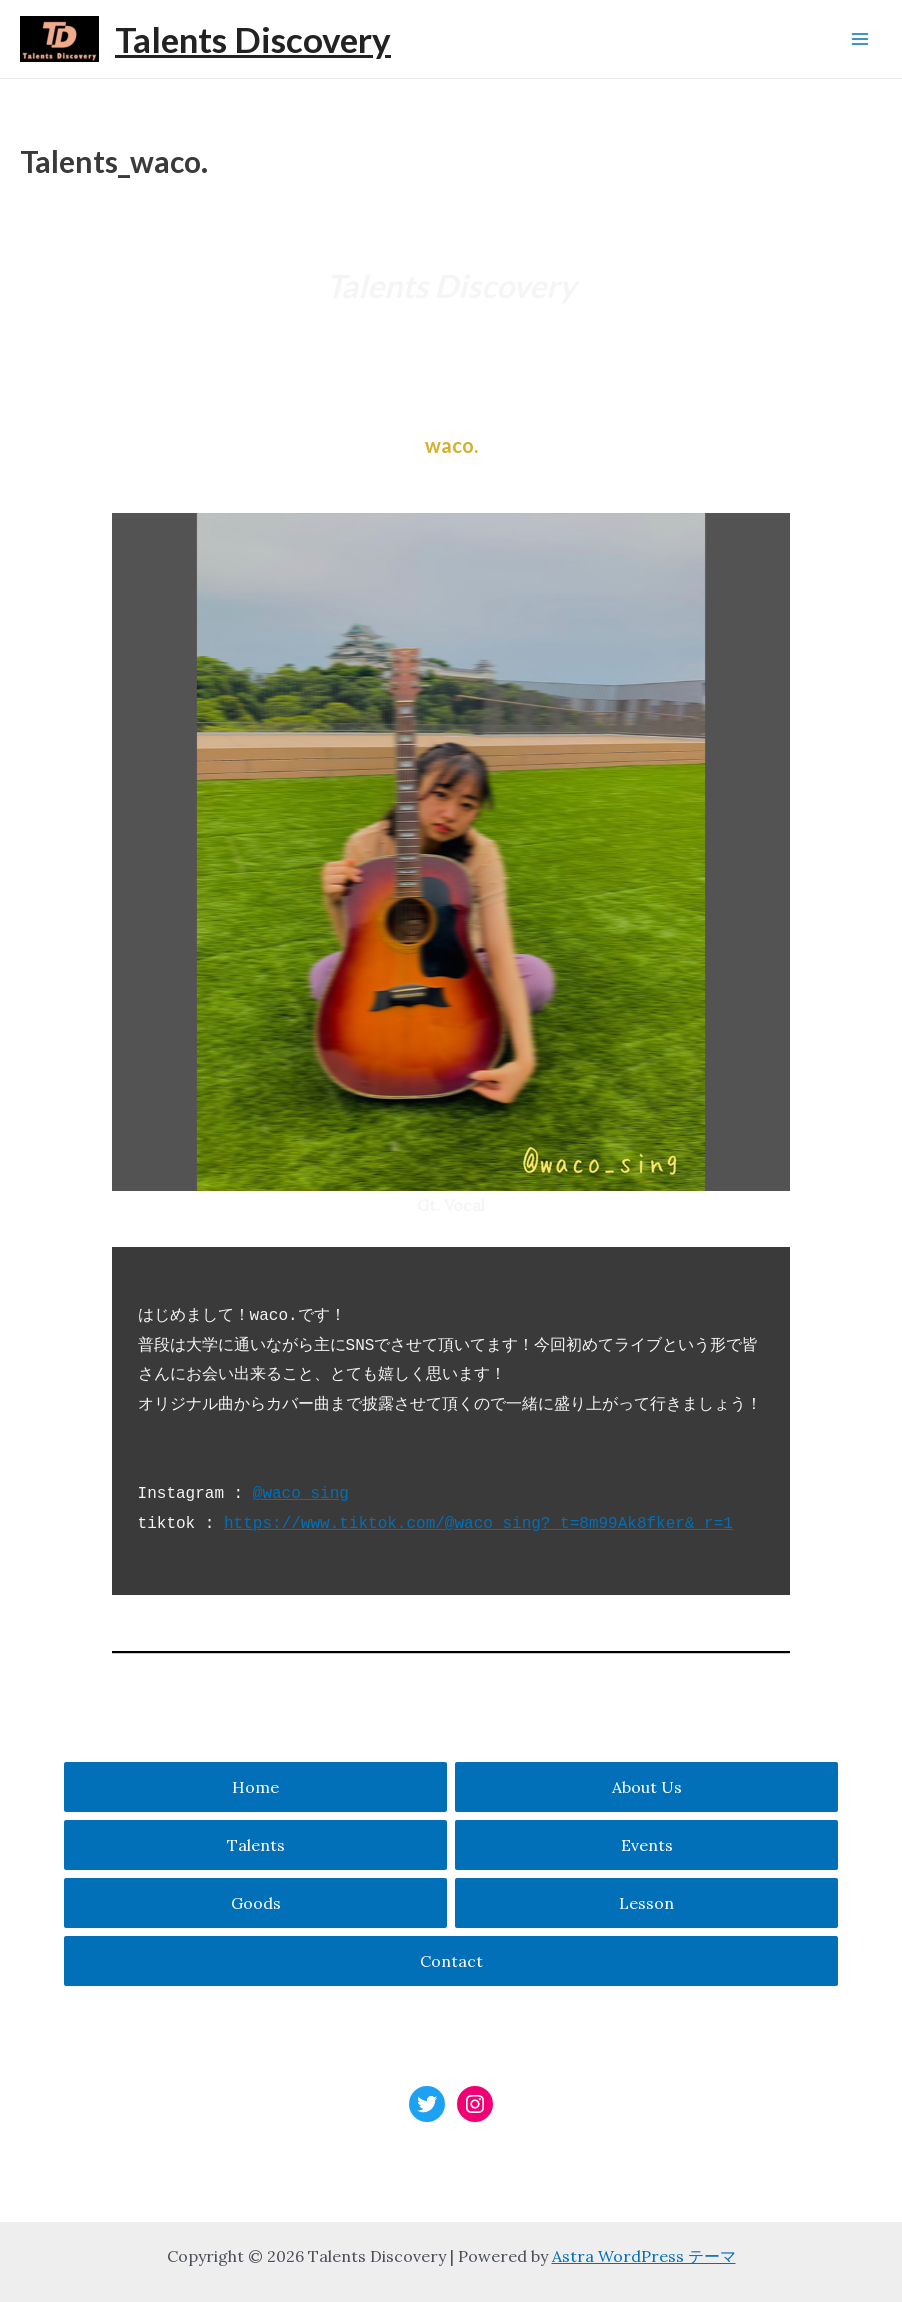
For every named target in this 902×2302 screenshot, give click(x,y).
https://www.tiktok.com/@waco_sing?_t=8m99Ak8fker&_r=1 (478, 1524)
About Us (647, 1787)
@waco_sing (301, 1494)
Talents (256, 1845)
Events (647, 1845)
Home (255, 1787)
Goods (256, 1903)
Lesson (646, 1903)
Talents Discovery (253, 39)
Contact (451, 1961)
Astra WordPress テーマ (644, 2256)
